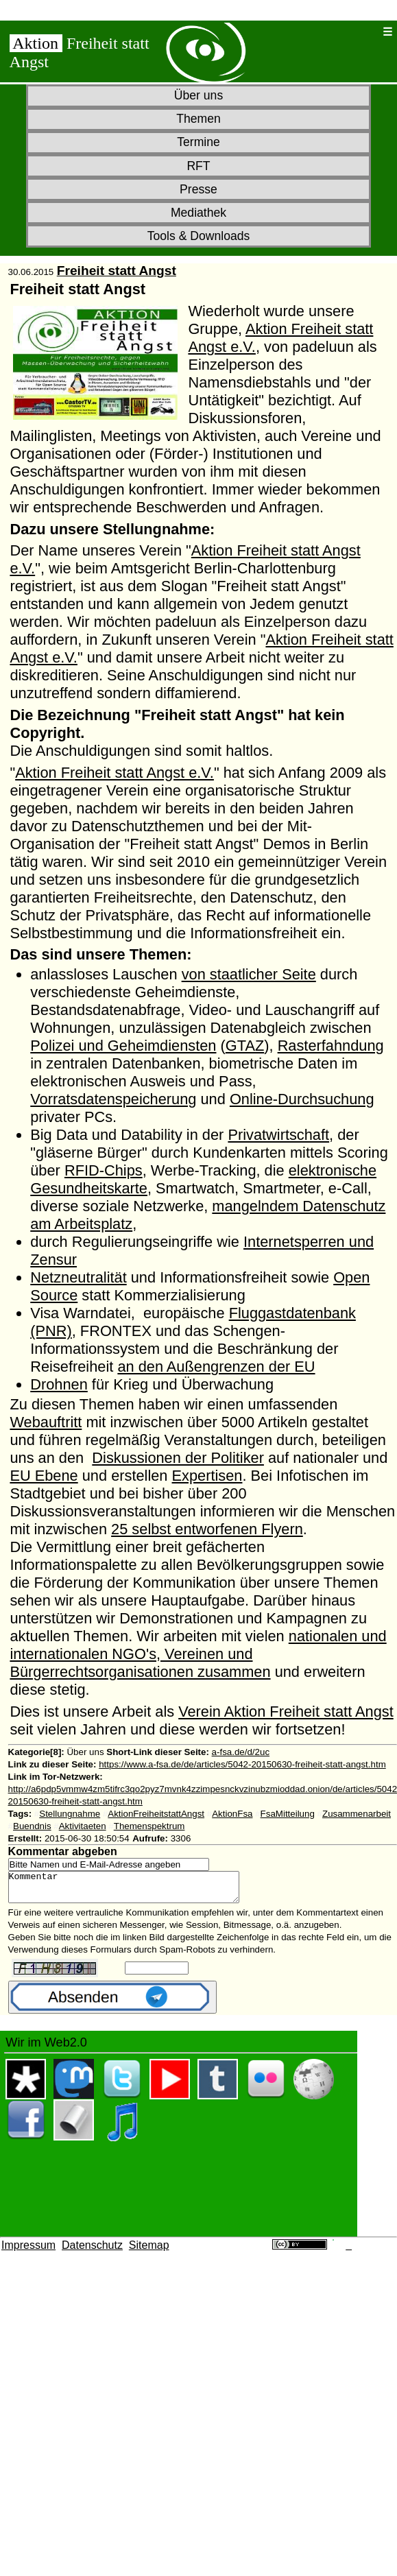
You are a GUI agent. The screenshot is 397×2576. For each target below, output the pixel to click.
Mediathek (198, 212)
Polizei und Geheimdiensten (123, 1045)
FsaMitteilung (288, 1814)
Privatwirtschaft (278, 1134)
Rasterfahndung (331, 1045)
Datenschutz (92, 2251)
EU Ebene (43, 1475)
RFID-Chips (103, 1170)
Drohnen (59, 1384)
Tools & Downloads (198, 236)
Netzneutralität (78, 1277)
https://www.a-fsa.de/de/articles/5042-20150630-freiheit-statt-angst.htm (242, 1764)
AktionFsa (232, 1814)
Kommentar (137, 1890)
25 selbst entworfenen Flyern (207, 1529)
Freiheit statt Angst (116, 270)
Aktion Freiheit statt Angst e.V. (114, 772)
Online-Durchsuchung (302, 1099)
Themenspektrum (149, 1826)
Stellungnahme (69, 1814)
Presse (198, 189)
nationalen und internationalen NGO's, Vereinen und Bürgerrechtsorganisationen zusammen (198, 1653)
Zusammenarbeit (356, 1814)
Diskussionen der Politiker (178, 1457)
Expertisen (207, 1475)
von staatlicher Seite (249, 974)
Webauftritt (46, 1422)
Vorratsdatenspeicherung (113, 1099)
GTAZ (245, 1045)
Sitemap (149, 2251)
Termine (198, 142)
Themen (198, 119)
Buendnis (32, 1826)
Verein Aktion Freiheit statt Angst (286, 1711)
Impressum (28, 2251)
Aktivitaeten (82, 1826)
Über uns (198, 95)
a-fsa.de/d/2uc (240, 1752)
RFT (198, 166)
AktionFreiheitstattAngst (156, 1814)
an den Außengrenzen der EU (216, 1366)
